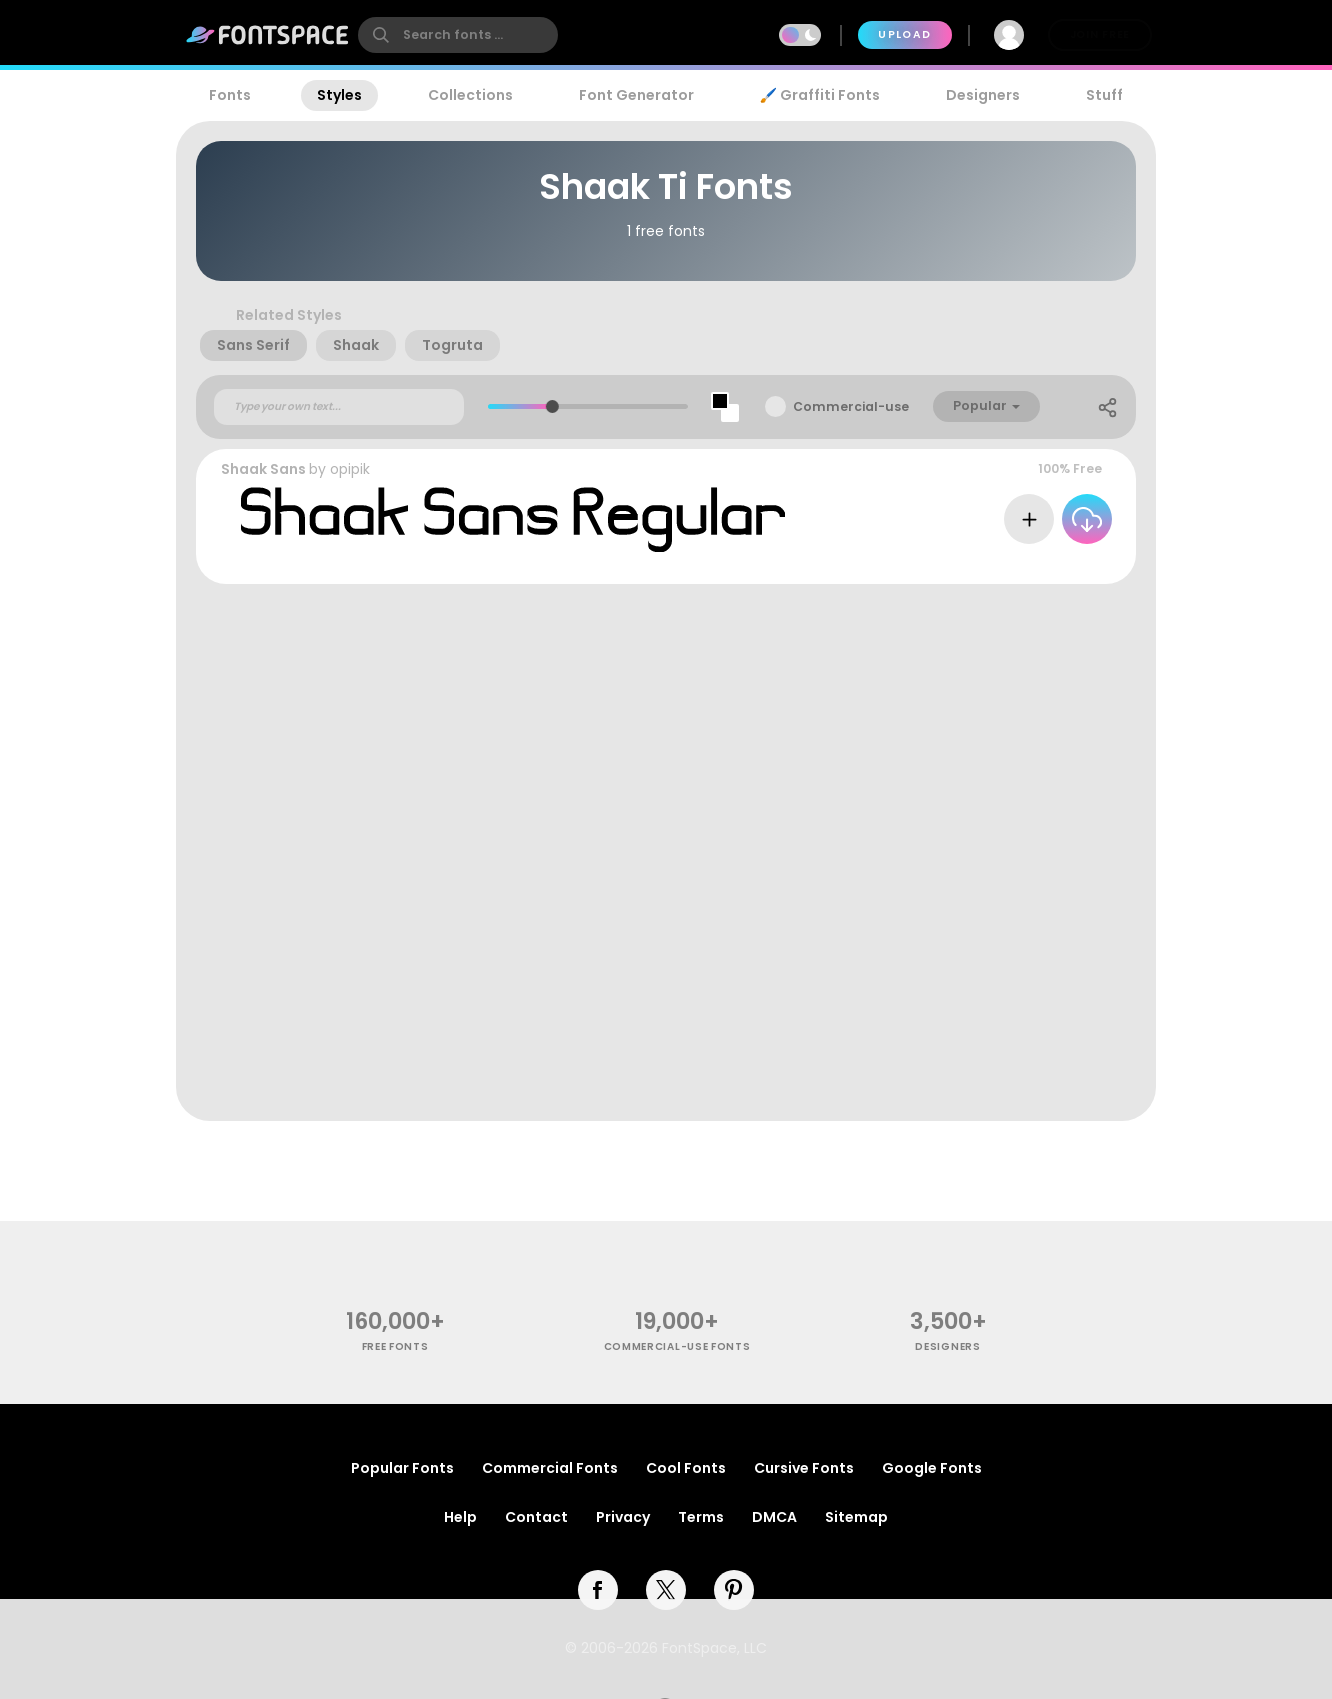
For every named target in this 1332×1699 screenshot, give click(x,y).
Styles (339, 95)
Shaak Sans (263, 469)
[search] (458, 35)
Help (460, 1517)
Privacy (623, 1517)
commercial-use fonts (677, 1346)
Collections (470, 95)
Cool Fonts (686, 1468)
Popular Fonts (402, 1468)
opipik (350, 469)
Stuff (1104, 95)
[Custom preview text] (339, 407)
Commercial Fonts (550, 1468)
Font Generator (636, 95)
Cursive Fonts (804, 1468)
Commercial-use (851, 406)
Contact (536, 1517)
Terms (701, 1517)
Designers (983, 95)
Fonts (230, 95)
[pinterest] (734, 1590)
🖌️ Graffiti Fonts (820, 95)
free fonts (395, 1346)
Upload (904, 34)
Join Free (1100, 34)
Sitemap (856, 1517)
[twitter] (666, 1590)
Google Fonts (932, 1468)
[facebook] (598, 1590)
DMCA (774, 1517)
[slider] (551, 406)
